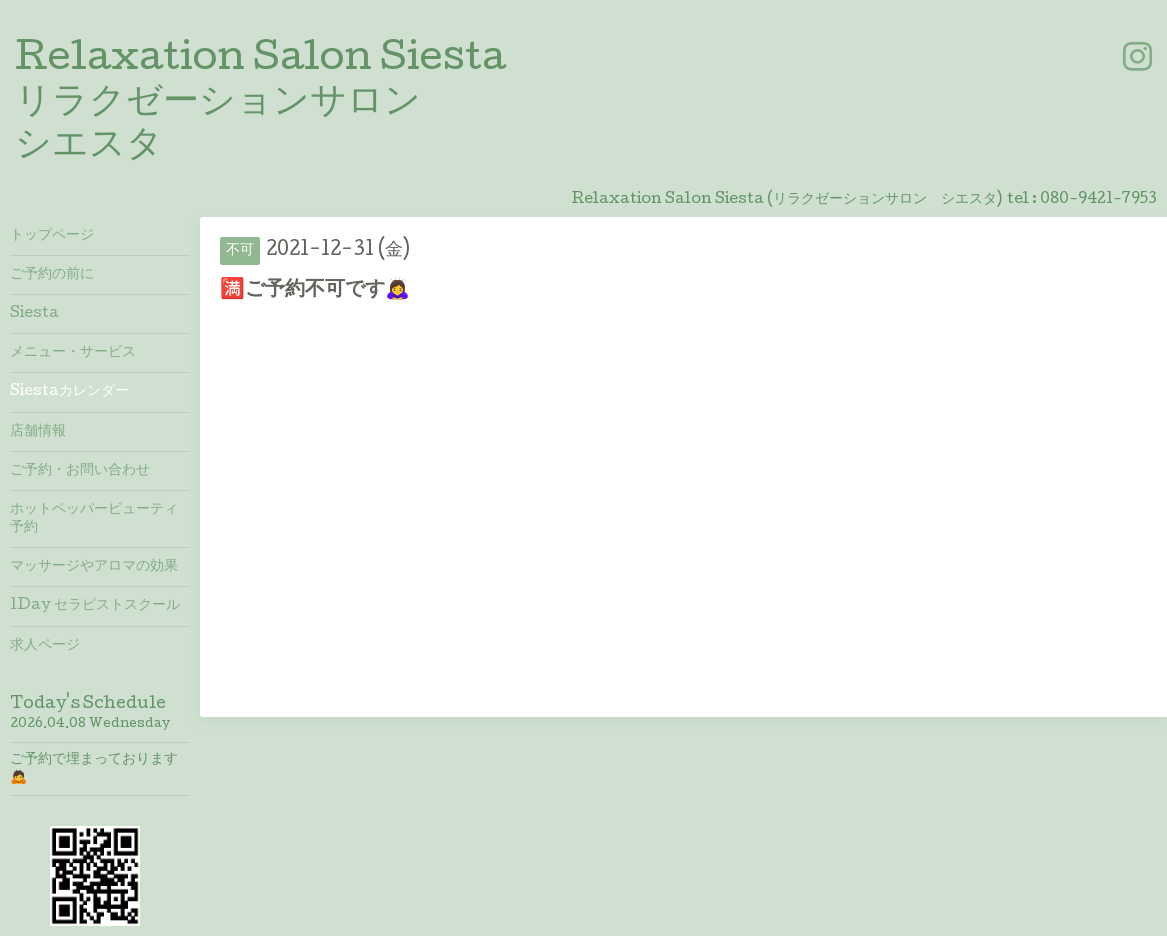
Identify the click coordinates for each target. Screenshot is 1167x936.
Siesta (34, 314)
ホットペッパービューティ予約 (94, 519)
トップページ (52, 236)
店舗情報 (38, 432)
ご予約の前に (52, 275)
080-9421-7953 (1098, 200)
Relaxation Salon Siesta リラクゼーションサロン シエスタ (260, 104)
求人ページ (45, 646)
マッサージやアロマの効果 (94, 567)
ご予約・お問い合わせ (80, 471)
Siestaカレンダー (69, 392)
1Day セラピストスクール (95, 606)
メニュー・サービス (73, 353)
